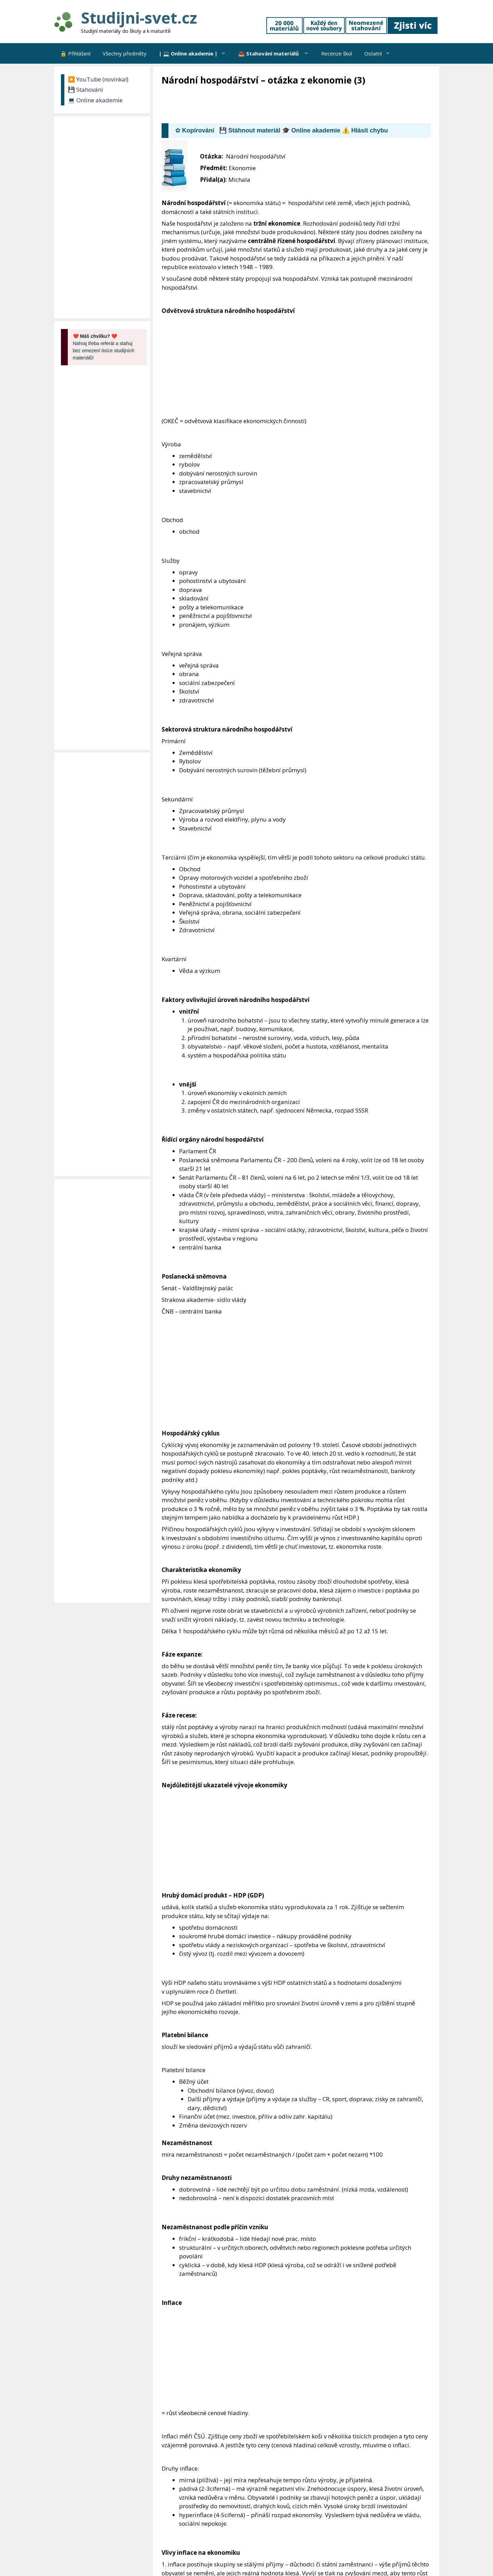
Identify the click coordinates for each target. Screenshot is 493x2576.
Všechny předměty (125, 53)
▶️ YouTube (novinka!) (98, 79)
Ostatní (380, 53)
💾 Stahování (85, 89)
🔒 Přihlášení (75, 53)
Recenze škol (336, 53)
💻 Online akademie (95, 100)
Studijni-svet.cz (139, 17)
